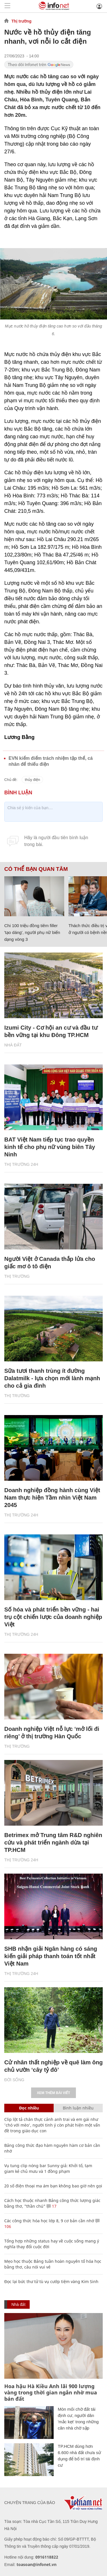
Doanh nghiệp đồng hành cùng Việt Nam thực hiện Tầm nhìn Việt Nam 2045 (52, 1497)
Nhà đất (13, 1045)
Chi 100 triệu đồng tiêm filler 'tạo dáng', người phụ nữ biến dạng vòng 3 (32, 932)
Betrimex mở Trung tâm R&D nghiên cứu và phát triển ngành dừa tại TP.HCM (53, 1842)
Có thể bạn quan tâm (36, 869)
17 (51, 2206)
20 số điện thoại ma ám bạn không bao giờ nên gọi (53, 2186)
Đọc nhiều (29, 2108)
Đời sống (14, 2079)
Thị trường (21, 21)
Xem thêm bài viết (53, 2093)
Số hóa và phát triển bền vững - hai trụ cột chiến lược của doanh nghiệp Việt (53, 1616)
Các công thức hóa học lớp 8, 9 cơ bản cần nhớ (49, 2220)
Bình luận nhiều (78, 2108)
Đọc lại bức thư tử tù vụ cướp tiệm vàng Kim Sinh (51, 2281)
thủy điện (32, 779)
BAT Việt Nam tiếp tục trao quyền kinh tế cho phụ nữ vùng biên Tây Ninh (49, 1147)
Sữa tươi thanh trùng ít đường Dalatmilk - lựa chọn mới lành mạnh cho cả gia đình (52, 1378)
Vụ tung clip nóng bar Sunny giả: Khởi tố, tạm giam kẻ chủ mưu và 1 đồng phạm (48, 2168)
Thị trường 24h (21, 1164)
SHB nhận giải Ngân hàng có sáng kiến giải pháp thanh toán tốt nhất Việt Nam (50, 1956)
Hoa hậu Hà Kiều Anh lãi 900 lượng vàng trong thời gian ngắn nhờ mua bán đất (50, 2392)
